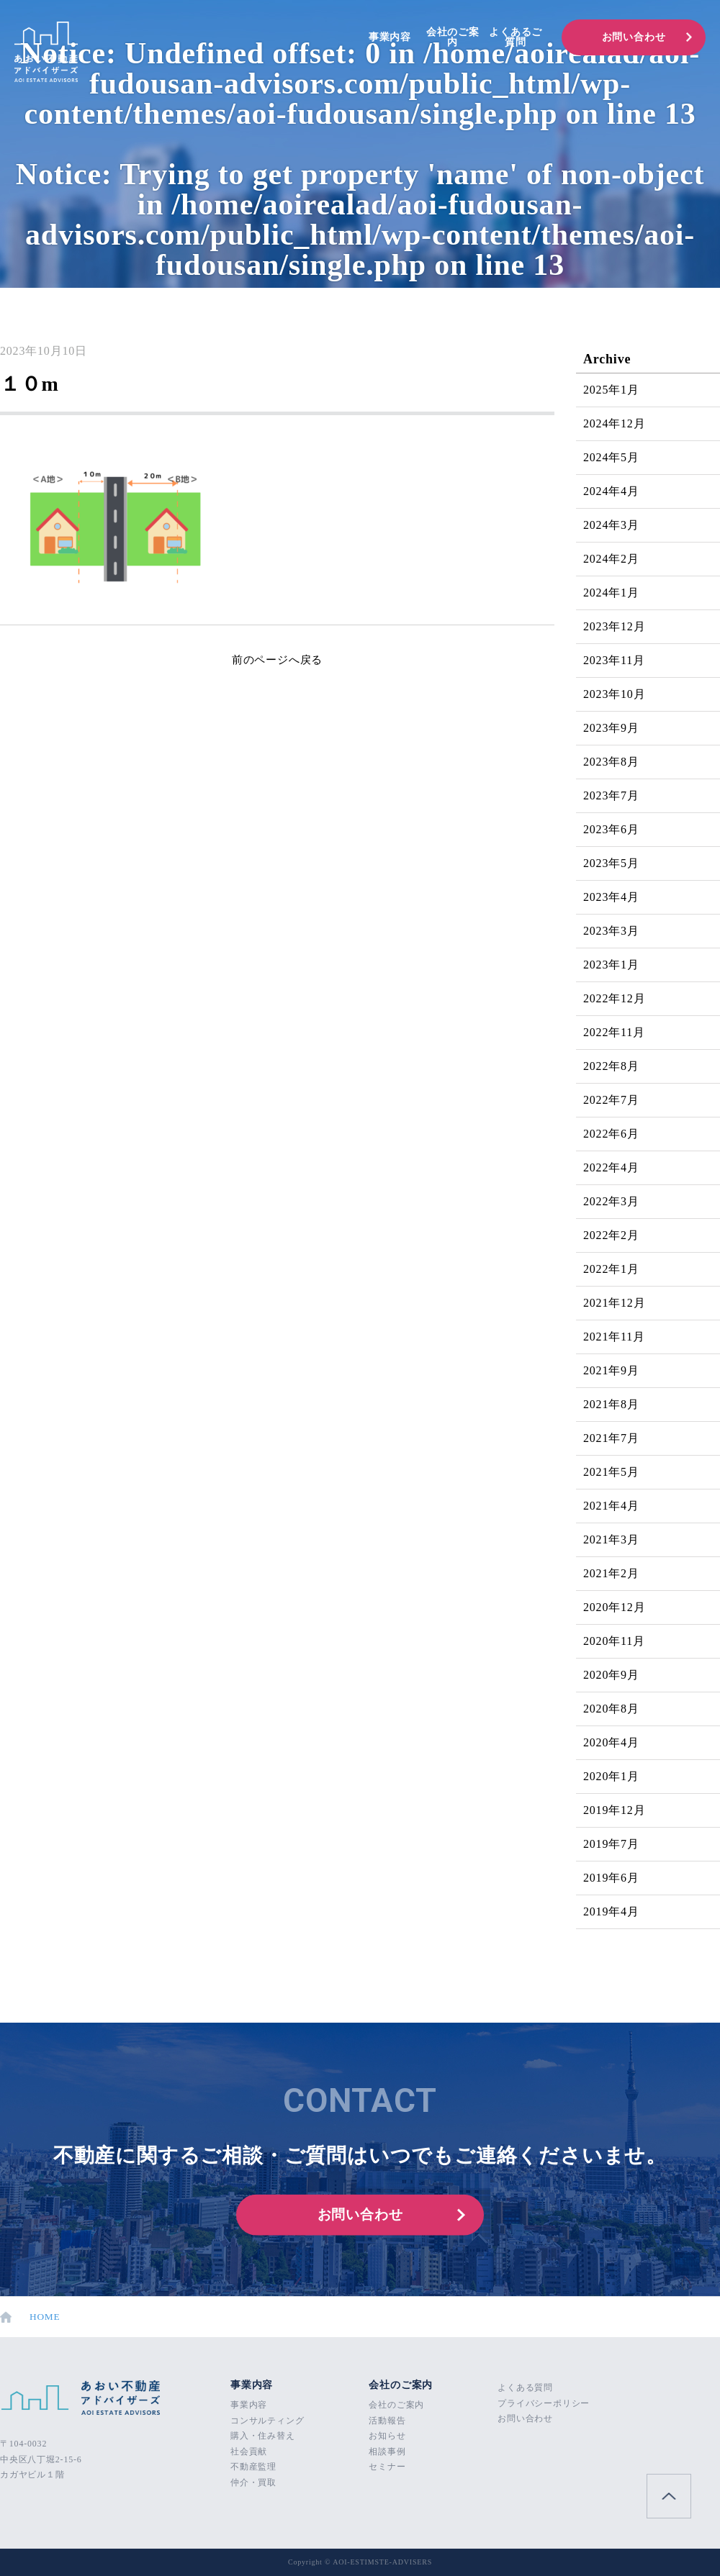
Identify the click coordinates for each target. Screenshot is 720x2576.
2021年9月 (611, 1370)
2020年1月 (611, 1776)
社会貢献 (248, 2451)
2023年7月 (611, 795)
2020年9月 (611, 1675)
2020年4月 (611, 1742)
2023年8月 (611, 762)
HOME (30, 2317)
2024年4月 (611, 491)
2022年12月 (614, 998)
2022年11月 (614, 1032)
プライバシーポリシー (544, 2403)
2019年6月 (611, 1878)
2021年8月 (611, 1404)
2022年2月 (611, 1235)
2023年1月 (611, 964)
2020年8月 (611, 1708)
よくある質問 (525, 2387)
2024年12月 (614, 423)
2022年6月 (611, 1134)
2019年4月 (611, 1911)
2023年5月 (611, 863)
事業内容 (390, 37)
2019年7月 (611, 1844)
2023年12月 (614, 626)
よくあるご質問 (515, 37)
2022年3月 (611, 1201)
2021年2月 (611, 1573)
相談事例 (387, 2451)
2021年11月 (614, 1336)
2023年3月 (611, 931)
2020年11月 (614, 1641)
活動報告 (387, 2421)
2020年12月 (614, 1607)
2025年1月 (611, 390)
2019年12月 (614, 1810)
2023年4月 (611, 897)
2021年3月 (611, 1539)
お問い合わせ (634, 37)
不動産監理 (253, 2467)
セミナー (387, 2467)
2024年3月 (611, 525)
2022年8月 (611, 1066)
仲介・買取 (253, 2482)
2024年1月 (611, 592)
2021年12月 (614, 1303)
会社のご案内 (453, 37)
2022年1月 (611, 1269)
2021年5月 (611, 1472)
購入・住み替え (262, 2436)
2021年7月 (611, 1438)
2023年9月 (611, 728)
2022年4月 (611, 1167)
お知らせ (387, 2436)
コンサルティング (267, 2421)
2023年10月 (614, 694)
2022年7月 (611, 1100)
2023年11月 (614, 660)
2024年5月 (611, 457)
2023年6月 (611, 829)
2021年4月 (611, 1506)
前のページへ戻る (277, 659)
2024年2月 (611, 559)
